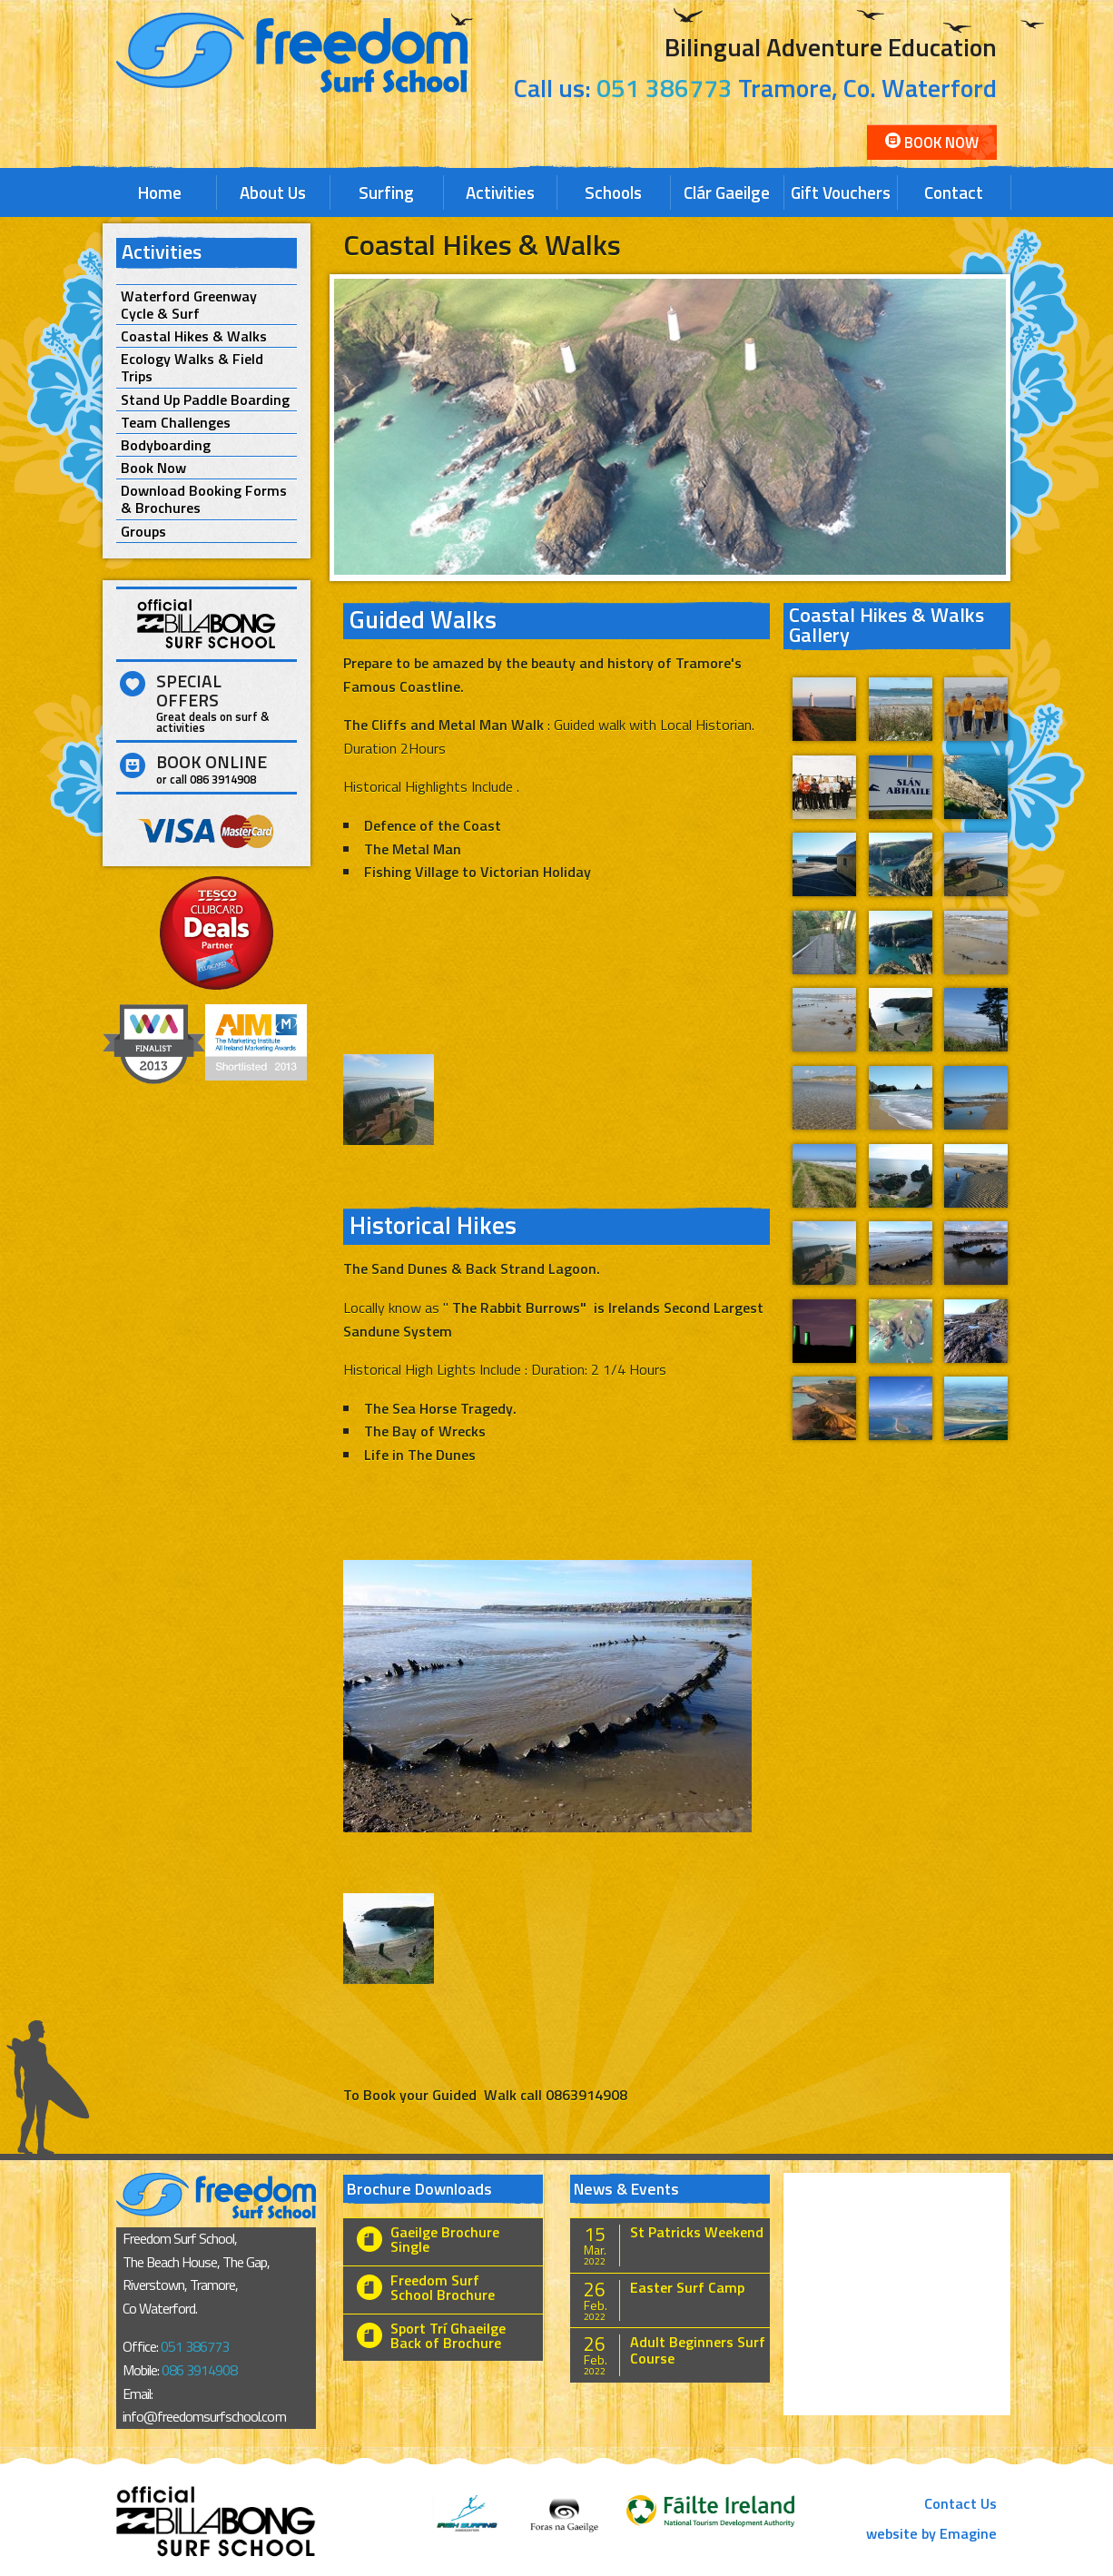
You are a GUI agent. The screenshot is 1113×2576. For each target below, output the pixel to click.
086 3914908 (199, 2370)
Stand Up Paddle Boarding (205, 400)
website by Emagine (931, 2533)
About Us (273, 192)
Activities (500, 192)
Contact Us (960, 2503)
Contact (953, 192)
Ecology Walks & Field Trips (192, 368)
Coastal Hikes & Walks (194, 336)
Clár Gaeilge (727, 192)
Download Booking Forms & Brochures (204, 499)
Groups (143, 531)
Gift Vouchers (841, 192)
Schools (613, 192)
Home (160, 192)
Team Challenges (176, 422)
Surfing (386, 192)
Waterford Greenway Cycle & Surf (189, 305)
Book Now (932, 142)
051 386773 (664, 87)
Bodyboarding (166, 445)
